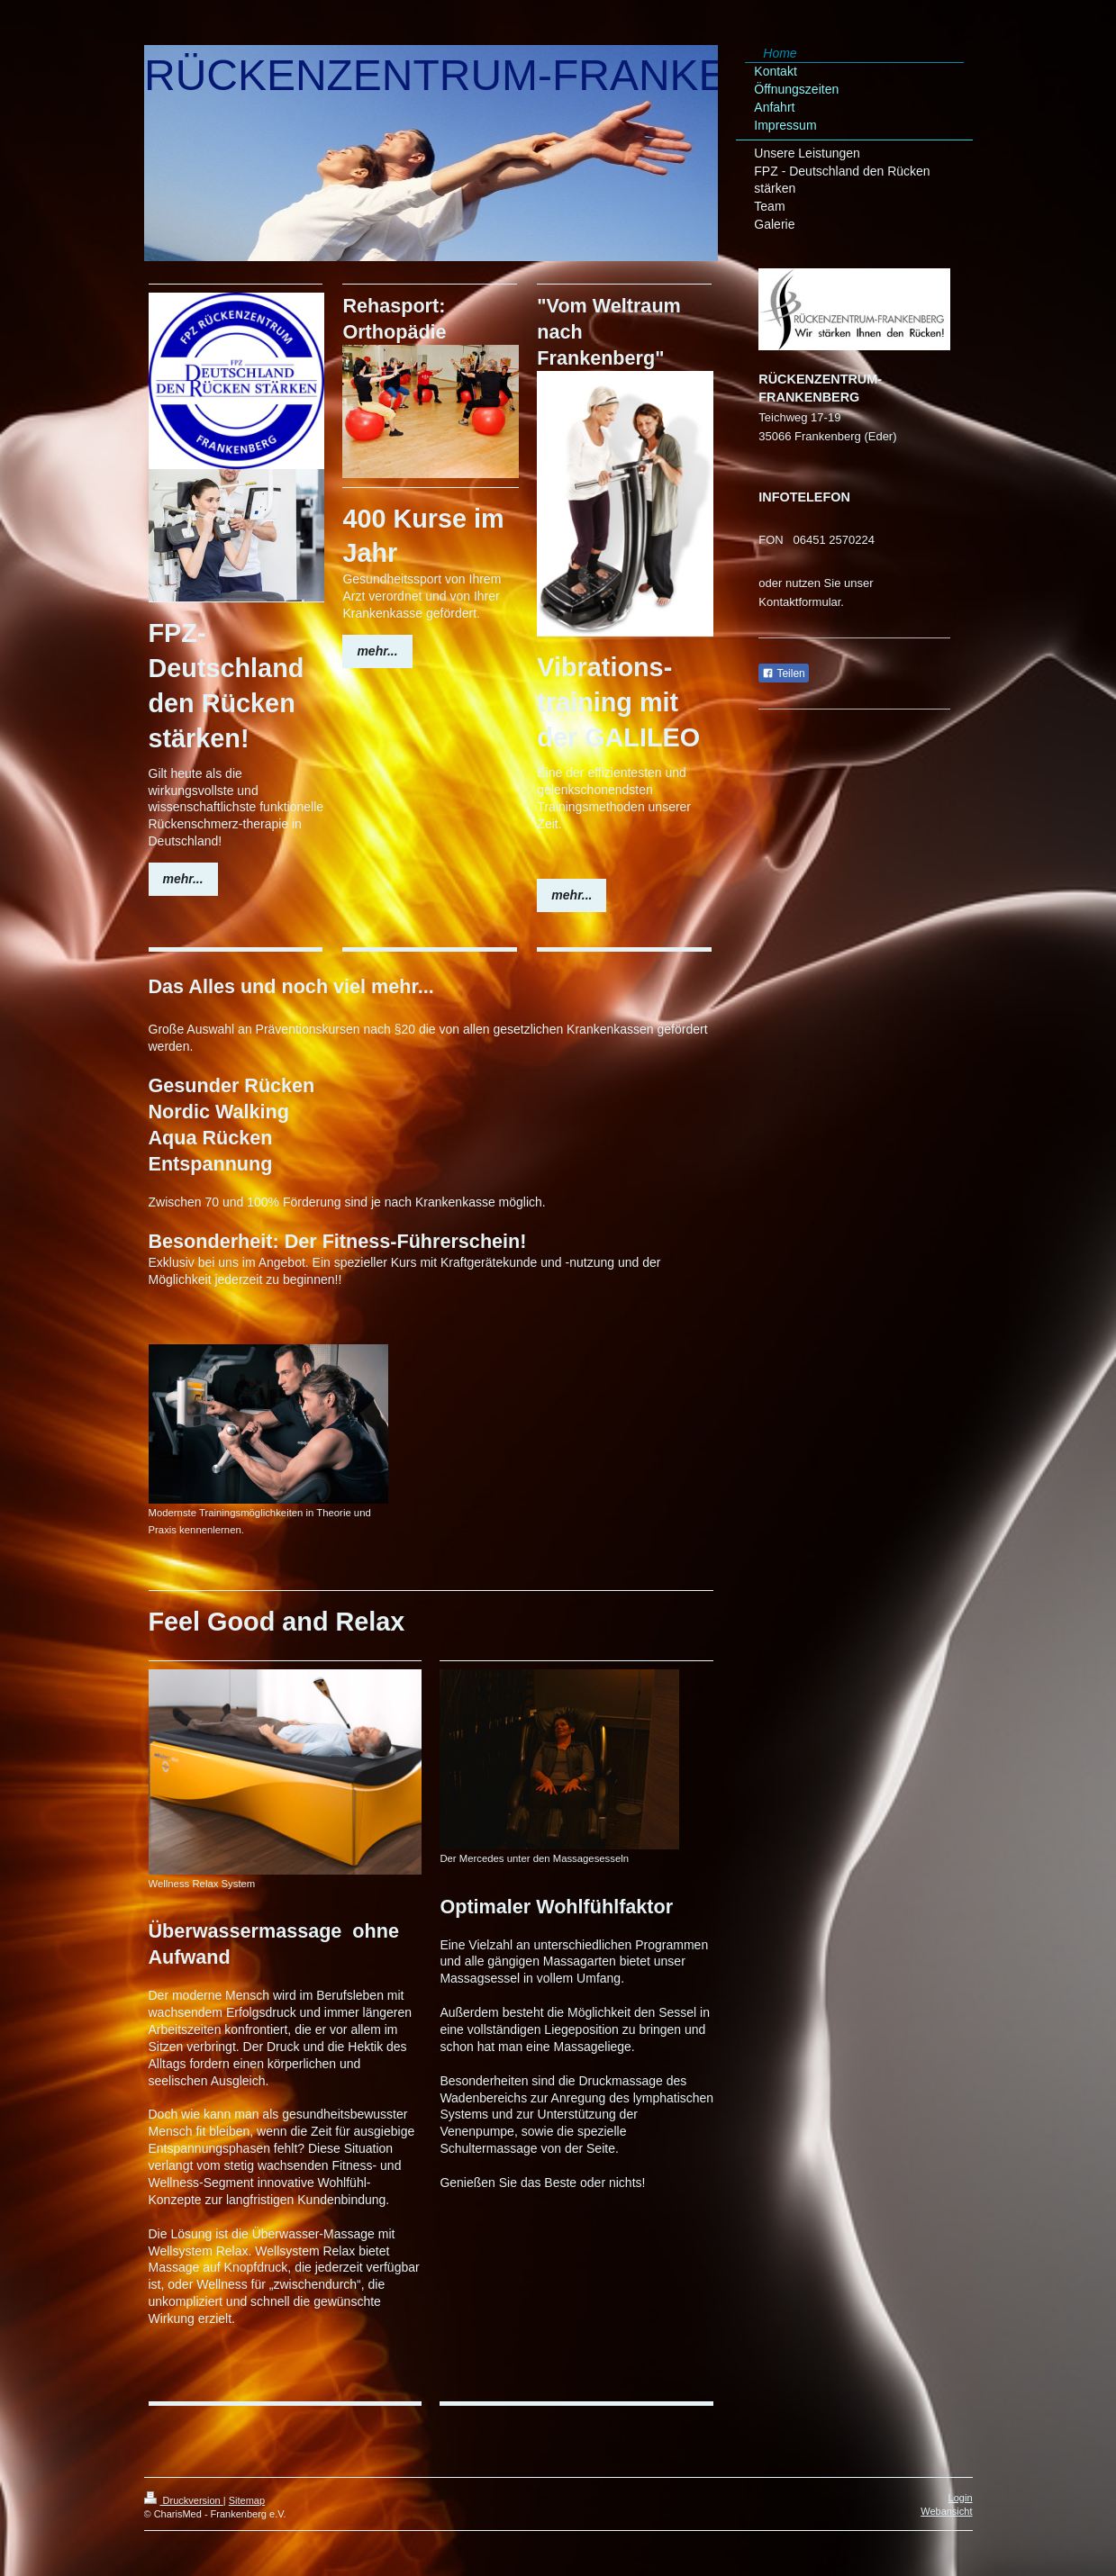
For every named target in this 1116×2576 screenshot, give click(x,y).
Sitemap (247, 2500)
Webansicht (946, 2511)
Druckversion (183, 2500)
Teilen (783, 673)
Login (960, 2497)
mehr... (183, 879)
